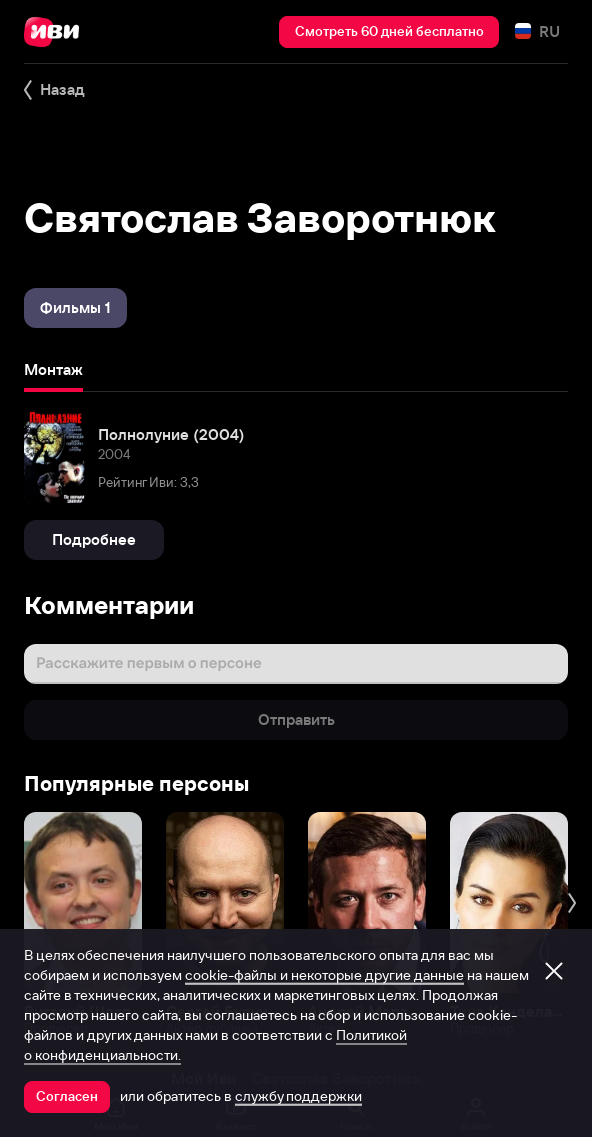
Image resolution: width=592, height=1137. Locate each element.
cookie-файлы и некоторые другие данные (324, 975)
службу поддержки (298, 1096)
